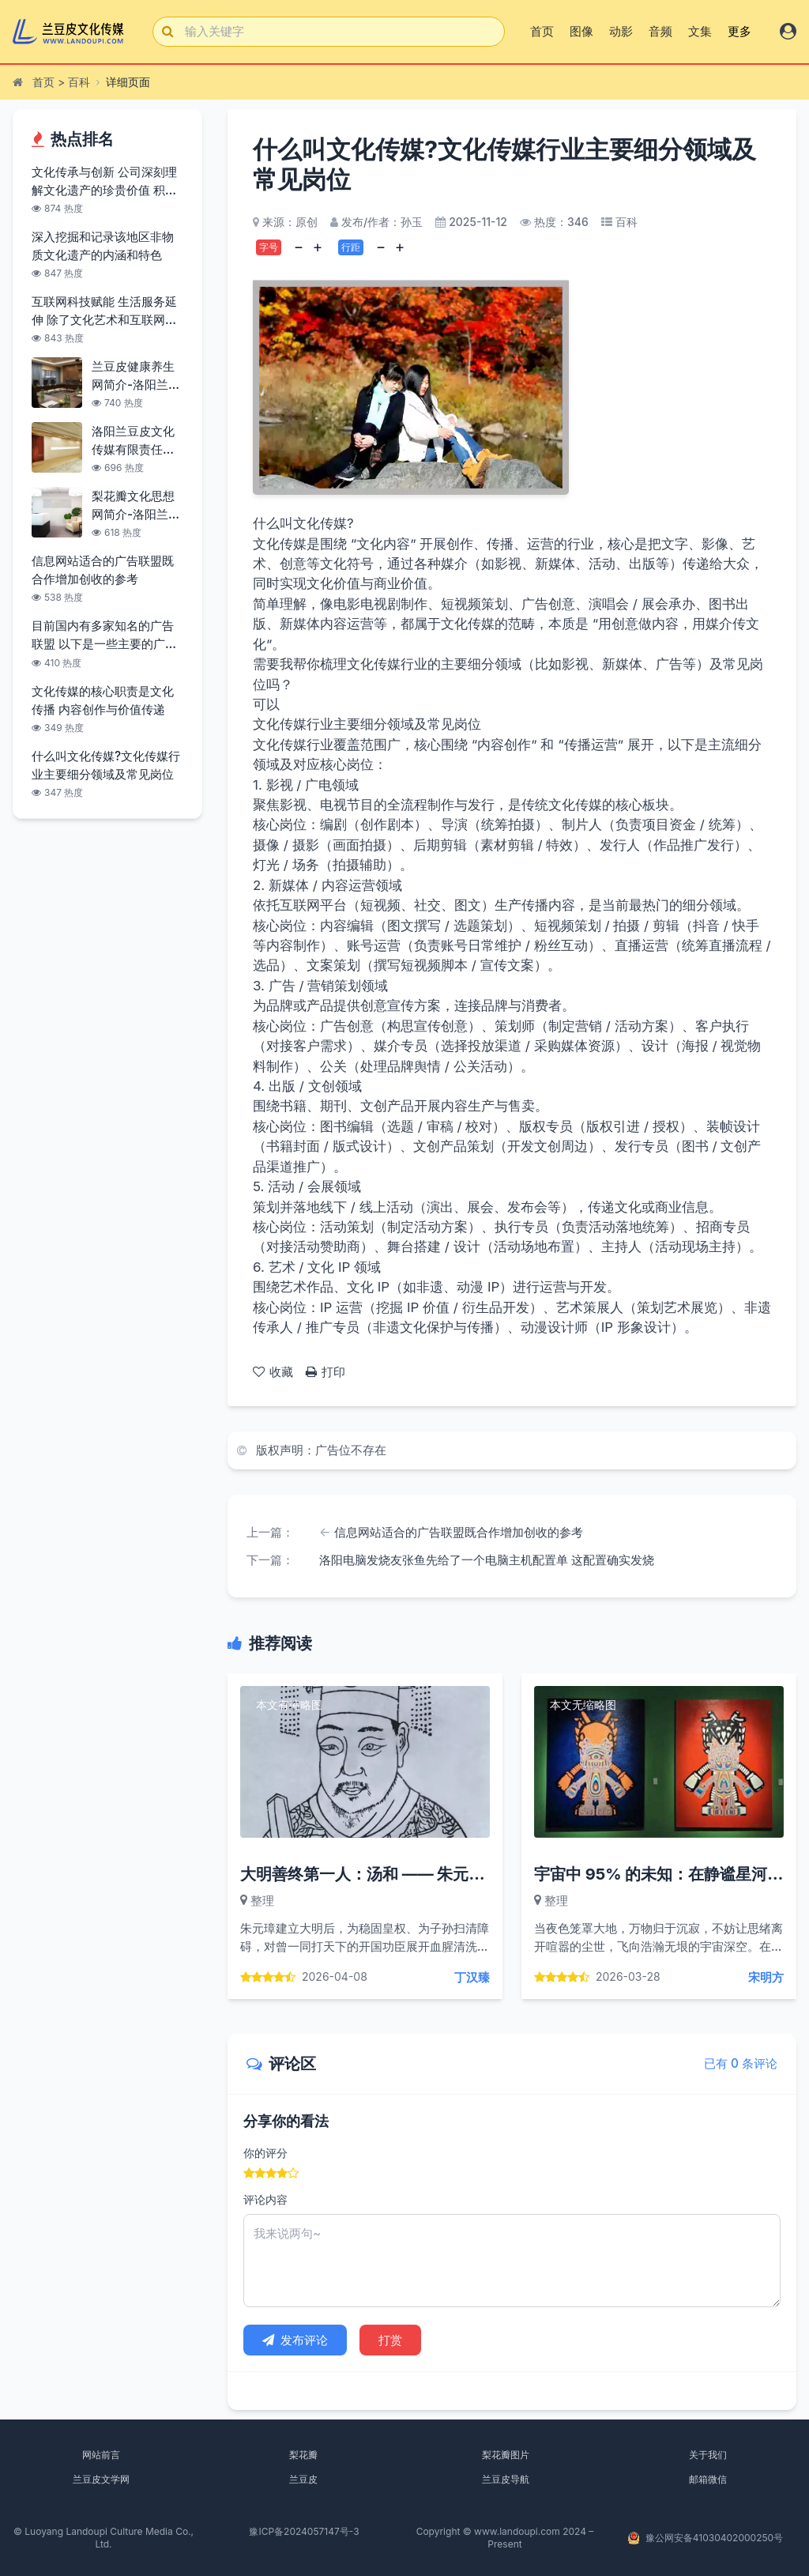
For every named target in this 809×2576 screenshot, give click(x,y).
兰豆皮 (303, 2479)
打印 (325, 1371)
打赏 (390, 2340)
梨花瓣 (303, 2455)
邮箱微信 (708, 2479)
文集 (700, 31)
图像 (581, 31)
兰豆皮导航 (505, 2479)
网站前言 (101, 2455)
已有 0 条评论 (740, 2063)
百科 (79, 82)
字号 (268, 247)
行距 (350, 247)
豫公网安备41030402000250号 (714, 2538)
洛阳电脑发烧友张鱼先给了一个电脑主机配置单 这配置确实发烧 (486, 1559)
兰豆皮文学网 (101, 2479)
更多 (739, 31)
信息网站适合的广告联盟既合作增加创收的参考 (458, 1532)
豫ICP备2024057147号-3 (304, 2531)
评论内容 (265, 2199)
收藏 (273, 1371)
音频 (660, 31)
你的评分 (265, 2152)
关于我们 (708, 2455)
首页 (542, 31)
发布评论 (295, 2340)
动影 (621, 31)
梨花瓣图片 (505, 2455)
